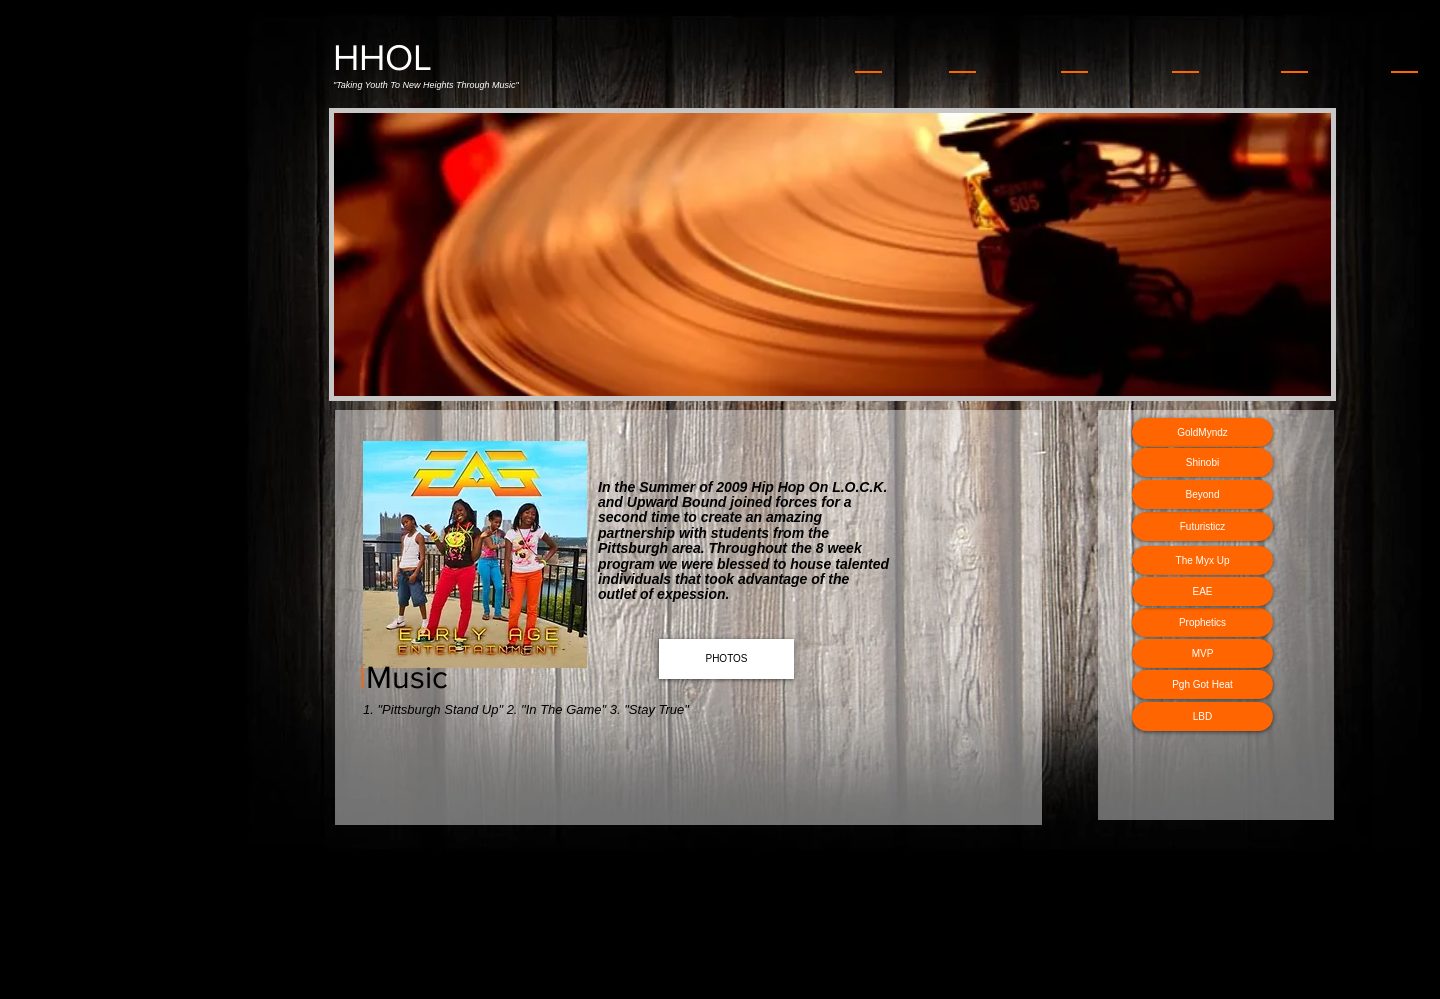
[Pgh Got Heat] (1202, 684)
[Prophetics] (1202, 622)
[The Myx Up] (1202, 560)
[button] (832, 254)
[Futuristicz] (1202, 526)
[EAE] (1202, 591)
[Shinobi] (1202, 462)
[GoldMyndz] (1202, 432)
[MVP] (1202, 653)
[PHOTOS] (726, 659)
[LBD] (1202, 716)
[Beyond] (1202, 494)
